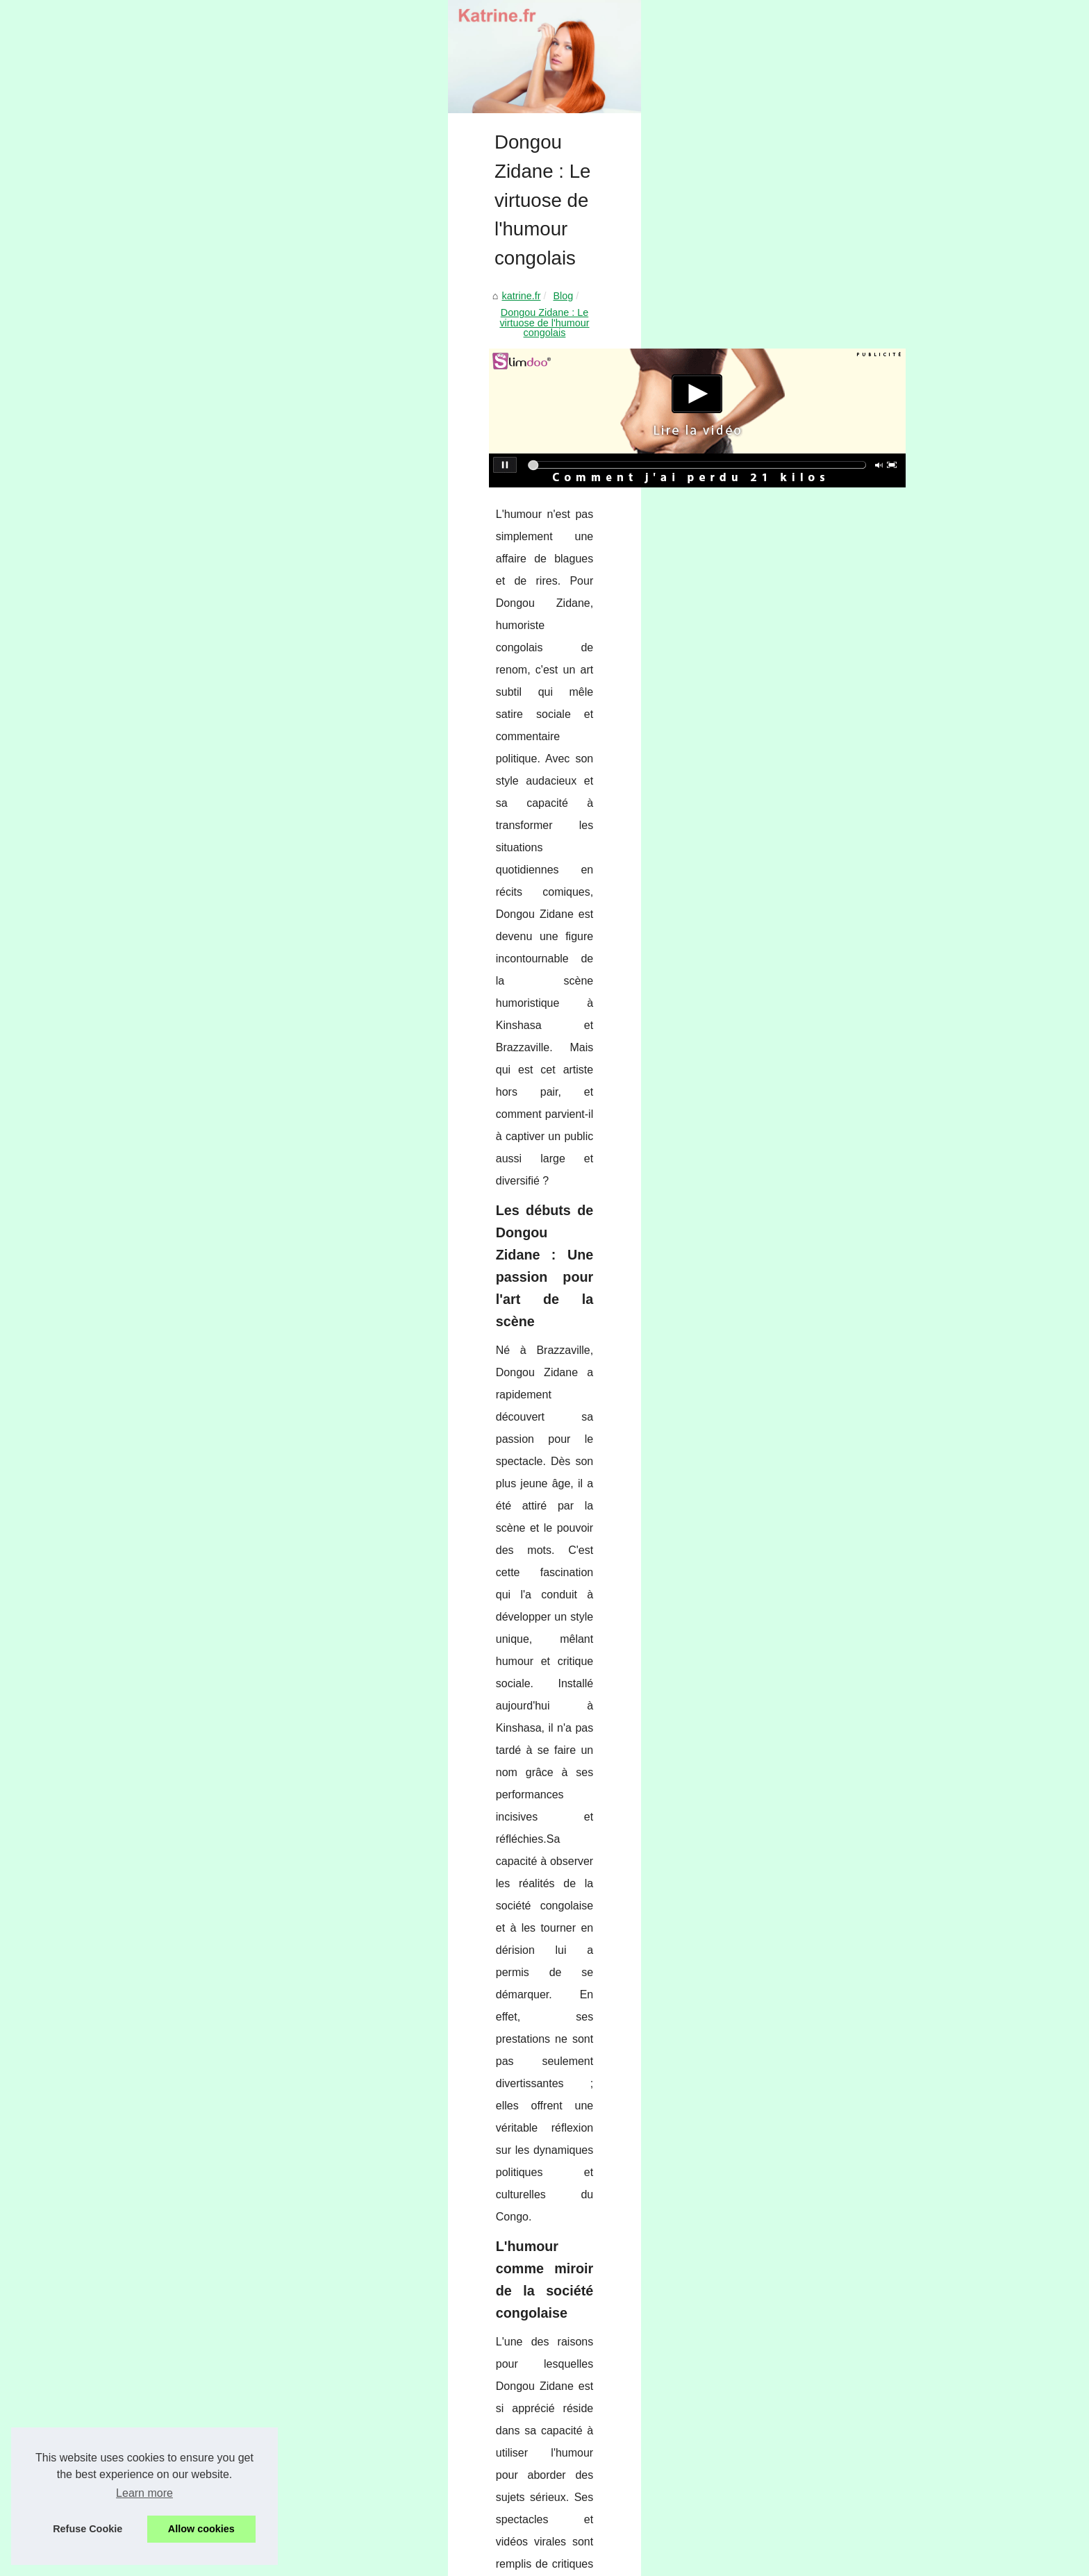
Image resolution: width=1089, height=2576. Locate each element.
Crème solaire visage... (821, 1572)
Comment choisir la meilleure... (839, 2171)
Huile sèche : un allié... (820, 1478)
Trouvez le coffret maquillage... (838, 1887)
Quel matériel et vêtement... (831, 1006)
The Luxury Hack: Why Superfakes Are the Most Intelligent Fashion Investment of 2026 (414, 2170)
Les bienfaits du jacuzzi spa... (835, 2361)
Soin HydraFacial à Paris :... (832, 2299)
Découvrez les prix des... (825, 1196)
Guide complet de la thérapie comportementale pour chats (252, 2095)
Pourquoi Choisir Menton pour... (840, 2330)
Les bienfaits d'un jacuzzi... (830, 1824)
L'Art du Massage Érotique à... (837, 1951)
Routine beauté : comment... (833, 1165)
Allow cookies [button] (201, 2528)
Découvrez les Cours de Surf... (838, 2425)
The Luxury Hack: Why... (824, 1260)
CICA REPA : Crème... (819, 1603)
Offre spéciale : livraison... (827, 1634)
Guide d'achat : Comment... (831, 1793)
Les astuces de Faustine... (828, 1383)
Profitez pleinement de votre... (836, 2077)
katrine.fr (160, 629)
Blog (202, 629)
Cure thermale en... (813, 1070)
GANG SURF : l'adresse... (828, 2456)
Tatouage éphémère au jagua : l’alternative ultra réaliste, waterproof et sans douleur (627, 2095)
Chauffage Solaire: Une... (826, 2141)
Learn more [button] (144, 2493)
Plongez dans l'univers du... (831, 2235)
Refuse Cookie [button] (87, 2528)
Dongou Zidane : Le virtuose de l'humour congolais (337, 629)
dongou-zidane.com (317, 1724)
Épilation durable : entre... (827, 1134)
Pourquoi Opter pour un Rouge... (842, 1447)
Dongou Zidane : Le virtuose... (837, 1322)
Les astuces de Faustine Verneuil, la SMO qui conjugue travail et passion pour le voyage (417, 2241)
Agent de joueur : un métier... (834, 2487)
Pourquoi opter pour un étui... (834, 1698)
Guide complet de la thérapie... (838, 1352)
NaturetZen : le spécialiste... (832, 2013)
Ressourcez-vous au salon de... (840, 1982)
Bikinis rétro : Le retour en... (831, 1729)
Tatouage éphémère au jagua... (839, 1290)
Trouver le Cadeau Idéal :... (830, 1508)
